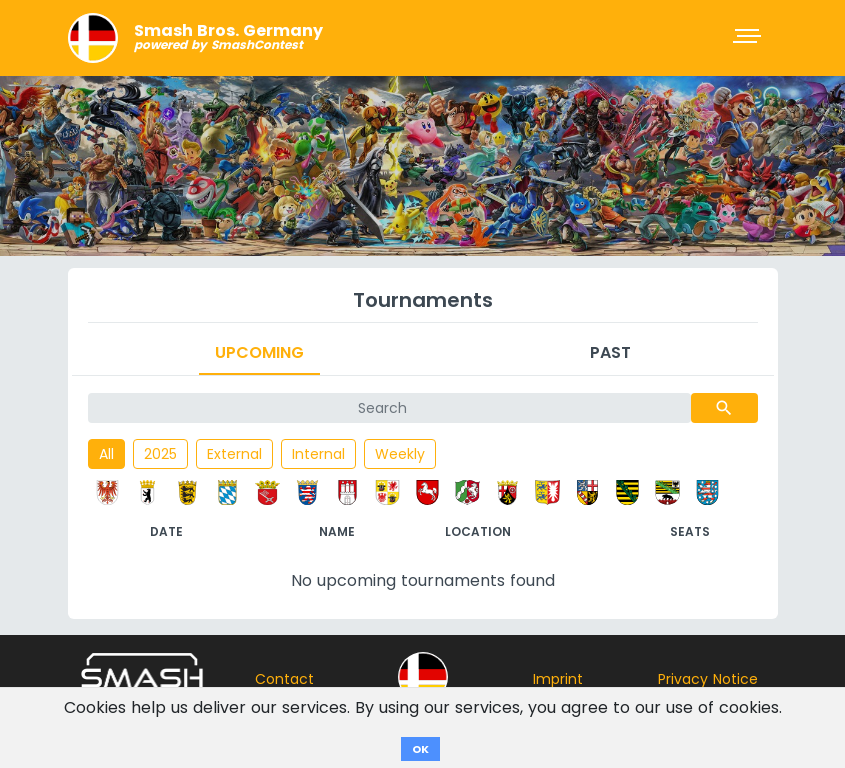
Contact (284, 679)
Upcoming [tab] (259, 352)
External (234, 454)
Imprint (558, 679)
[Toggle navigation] (749, 38)
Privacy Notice (708, 679)
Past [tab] (610, 352)
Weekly (400, 454)
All (106, 454)
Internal (318, 454)
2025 (160, 454)
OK (420, 749)
